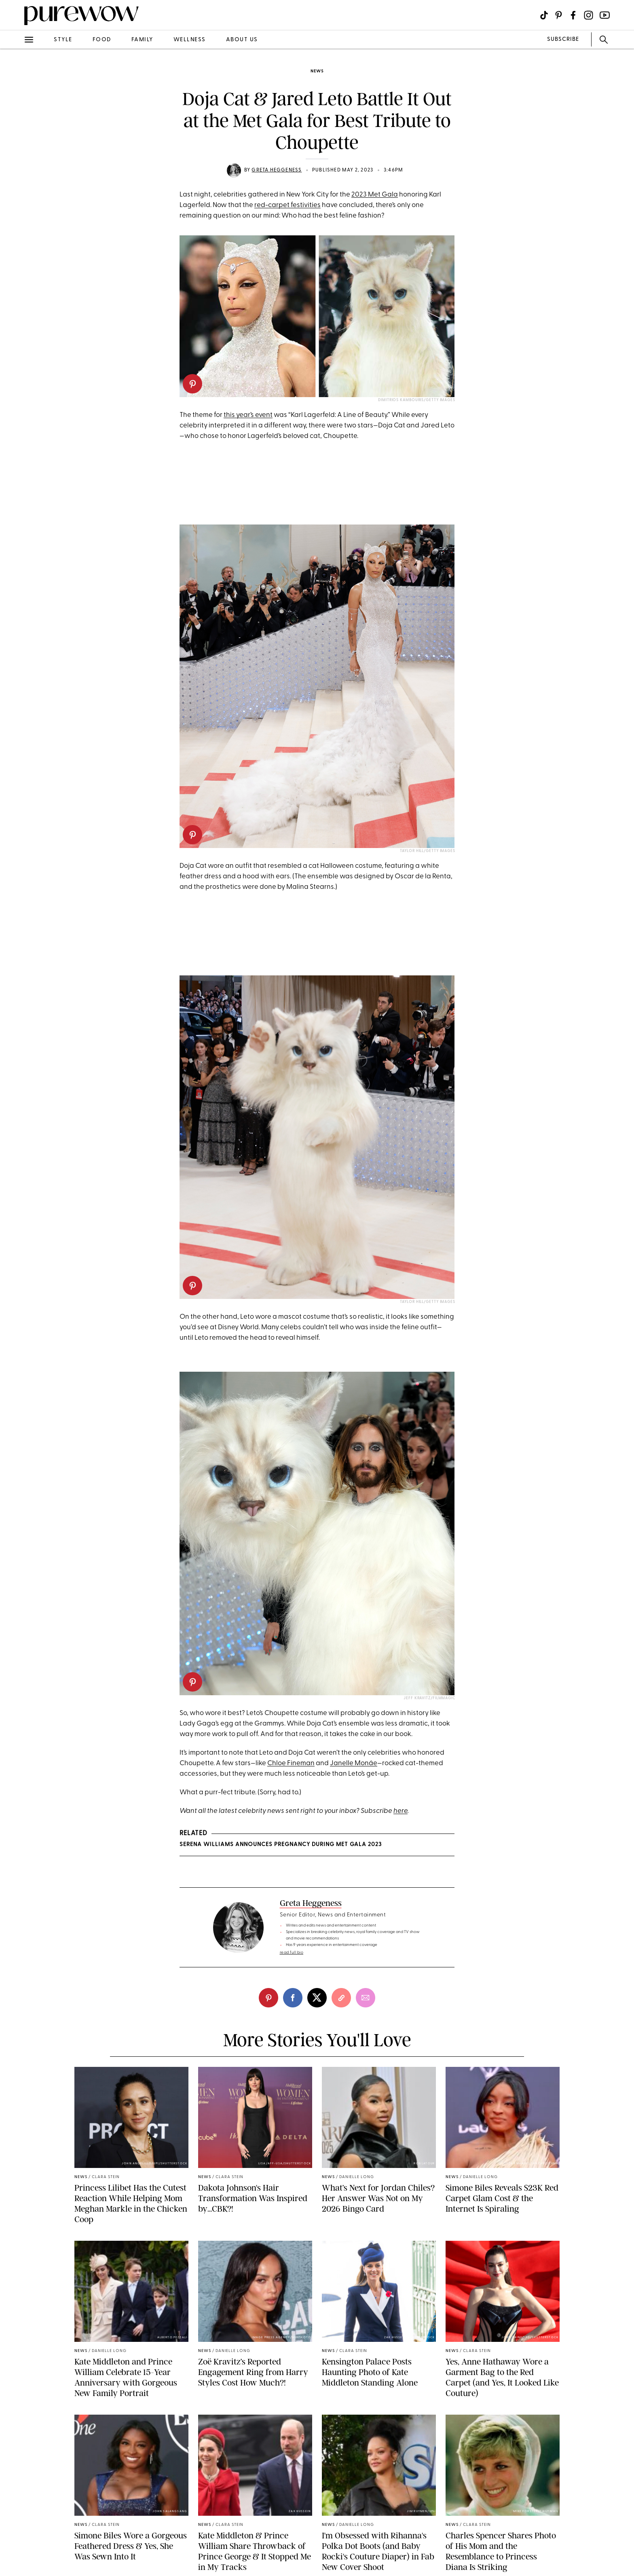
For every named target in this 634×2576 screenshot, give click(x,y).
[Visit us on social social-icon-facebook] (573, 15)
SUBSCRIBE (563, 39)
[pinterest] (192, 383)
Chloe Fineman (291, 1763)
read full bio (292, 1952)
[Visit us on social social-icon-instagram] (588, 15)
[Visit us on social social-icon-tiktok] (544, 15)
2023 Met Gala (374, 194)
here (400, 1811)
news (317, 71)
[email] (365, 1997)
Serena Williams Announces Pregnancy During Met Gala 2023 (281, 1845)
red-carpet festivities (287, 205)
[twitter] (317, 1997)
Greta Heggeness (276, 170)
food (102, 40)
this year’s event (248, 415)
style (63, 40)
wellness (189, 40)
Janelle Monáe (353, 1763)
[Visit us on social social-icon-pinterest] (558, 15)
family (142, 40)
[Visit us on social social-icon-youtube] (605, 15)
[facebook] (292, 1997)
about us (242, 40)
